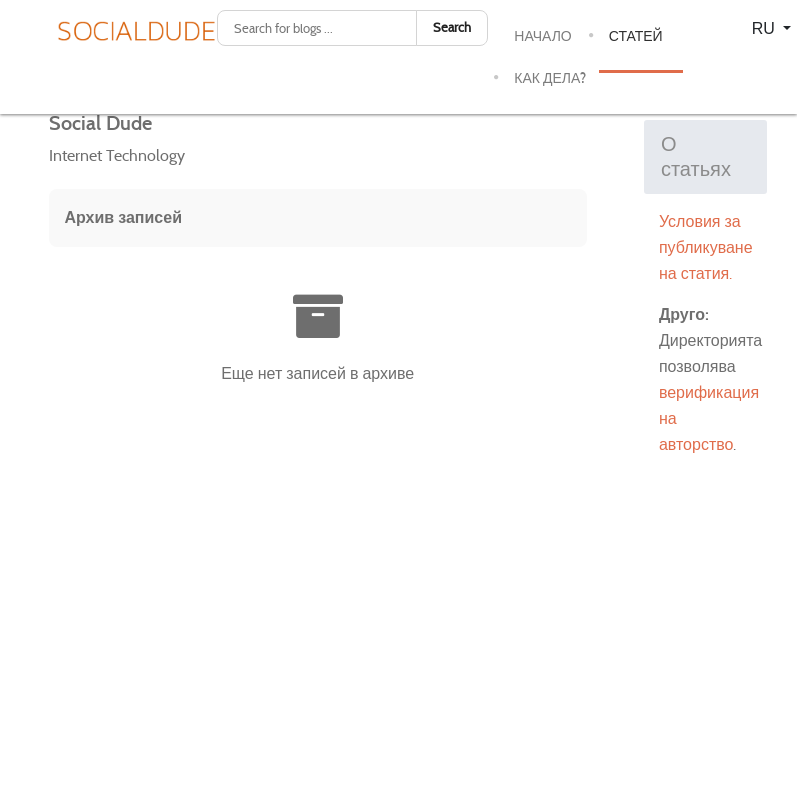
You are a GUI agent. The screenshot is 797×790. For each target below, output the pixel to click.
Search (452, 27)
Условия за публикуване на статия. (706, 247)
